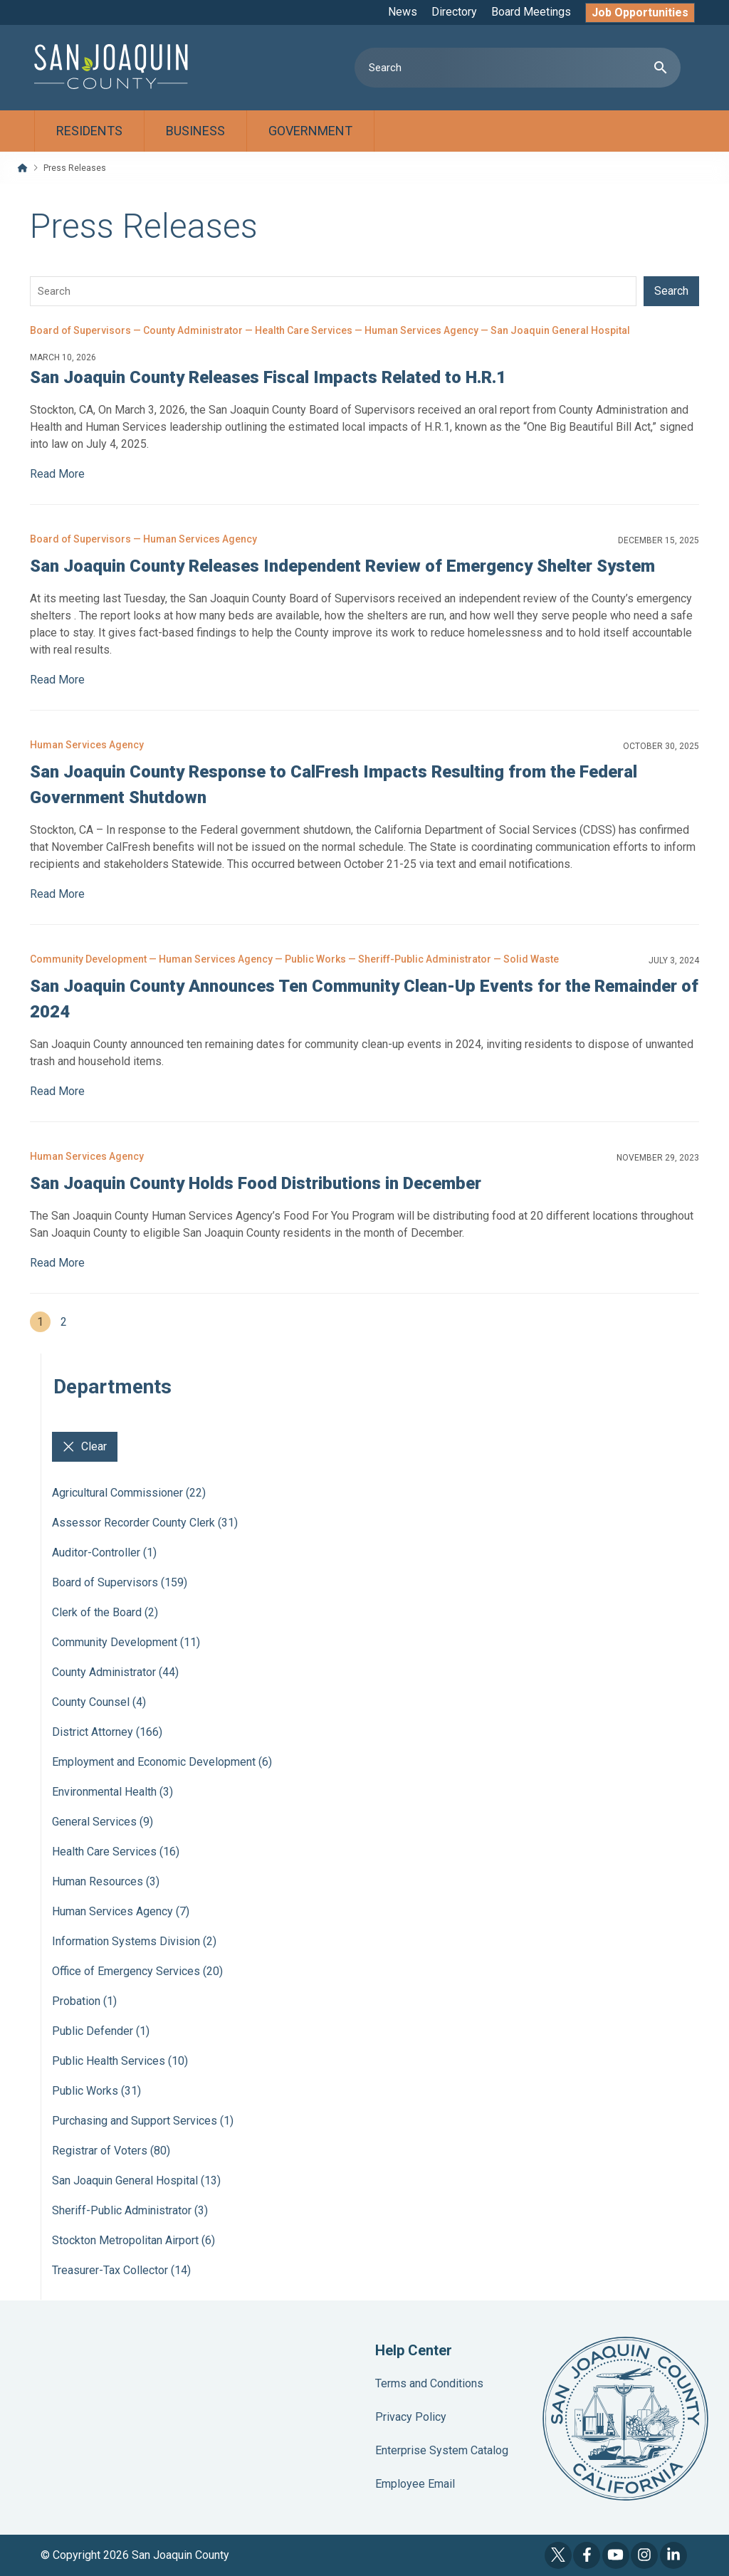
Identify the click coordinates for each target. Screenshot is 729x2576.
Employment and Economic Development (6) (162, 1762)
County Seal (625, 2419)
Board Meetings (531, 12)
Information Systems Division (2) (134, 1941)
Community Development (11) (126, 1642)
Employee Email (415, 2484)
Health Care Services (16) (115, 1851)
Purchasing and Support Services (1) (143, 2120)
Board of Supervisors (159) (119, 1582)
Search (671, 291)
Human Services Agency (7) (120, 1911)
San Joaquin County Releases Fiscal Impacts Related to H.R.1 (268, 377)
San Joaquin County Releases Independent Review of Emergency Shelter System (342, 566)
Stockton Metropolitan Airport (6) (133, 2240)
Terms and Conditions (429, 2383)
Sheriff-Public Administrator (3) (130, 2210)
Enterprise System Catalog (441, 2450)
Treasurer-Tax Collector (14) (121, 2270)
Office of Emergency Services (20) (137, 1971)
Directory (454, 12)
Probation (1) (84, 2001)
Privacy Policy (410, 2417)
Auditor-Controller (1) (104, 1552)
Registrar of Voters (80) (111, 2150)
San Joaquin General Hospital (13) (136, 2180)
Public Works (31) (96, 2091)
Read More (57, 474)
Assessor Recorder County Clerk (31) (145, 1522)
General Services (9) (102, 1821)
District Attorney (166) (107, 1732)
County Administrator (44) (115, 1672)
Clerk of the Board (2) (105, 1612)
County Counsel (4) (99, 1702)
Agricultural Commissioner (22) (129, 1492)
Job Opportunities (640, 12)
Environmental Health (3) (112, 1792)
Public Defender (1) (101, 2031)
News (402, 12)
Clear (85, 1447)
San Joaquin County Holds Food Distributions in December (255, 1183)
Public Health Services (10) (120, 2061)
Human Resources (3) (105, 1881)
